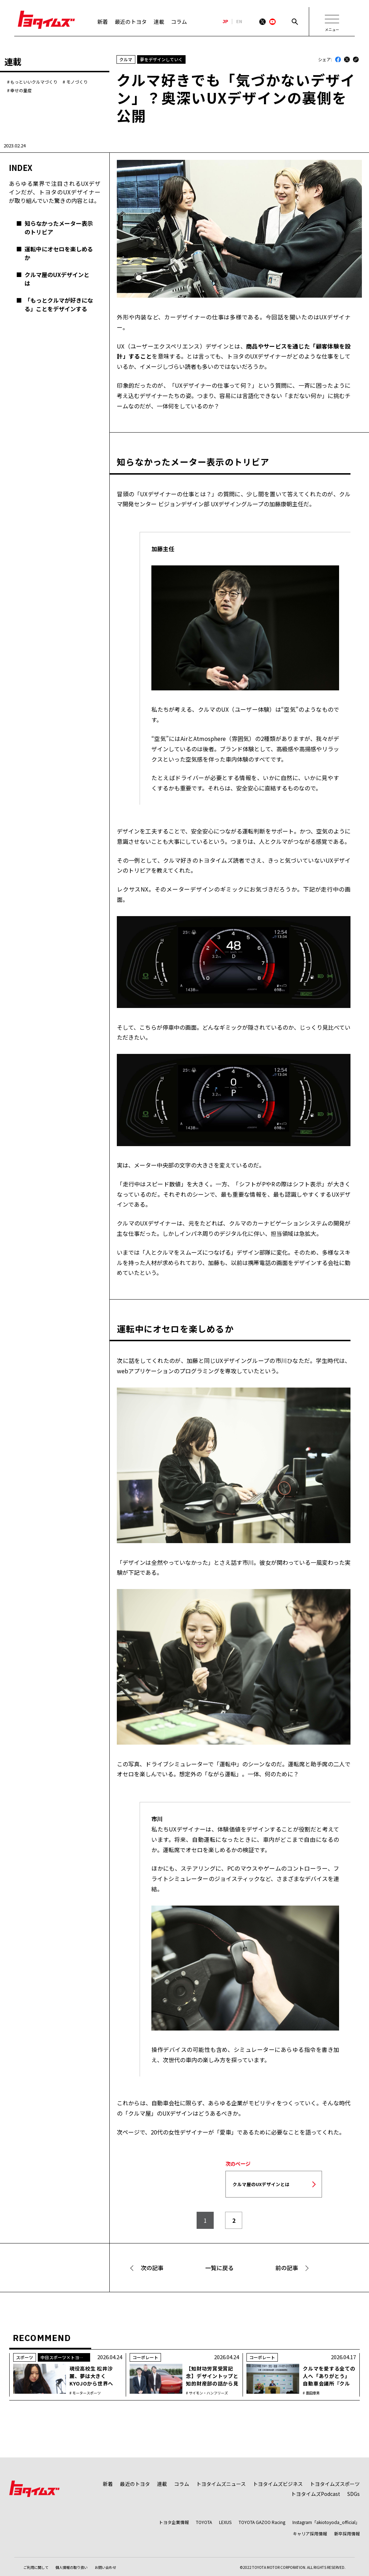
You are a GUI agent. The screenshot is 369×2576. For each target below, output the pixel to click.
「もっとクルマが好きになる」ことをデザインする (59, 304)
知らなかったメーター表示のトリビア (59, 227)
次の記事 (152, 2268)
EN (239, 22)
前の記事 (286, 2268)
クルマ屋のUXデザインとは (57, 278)
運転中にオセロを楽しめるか (59, 253)
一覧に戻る (219, 2268)
